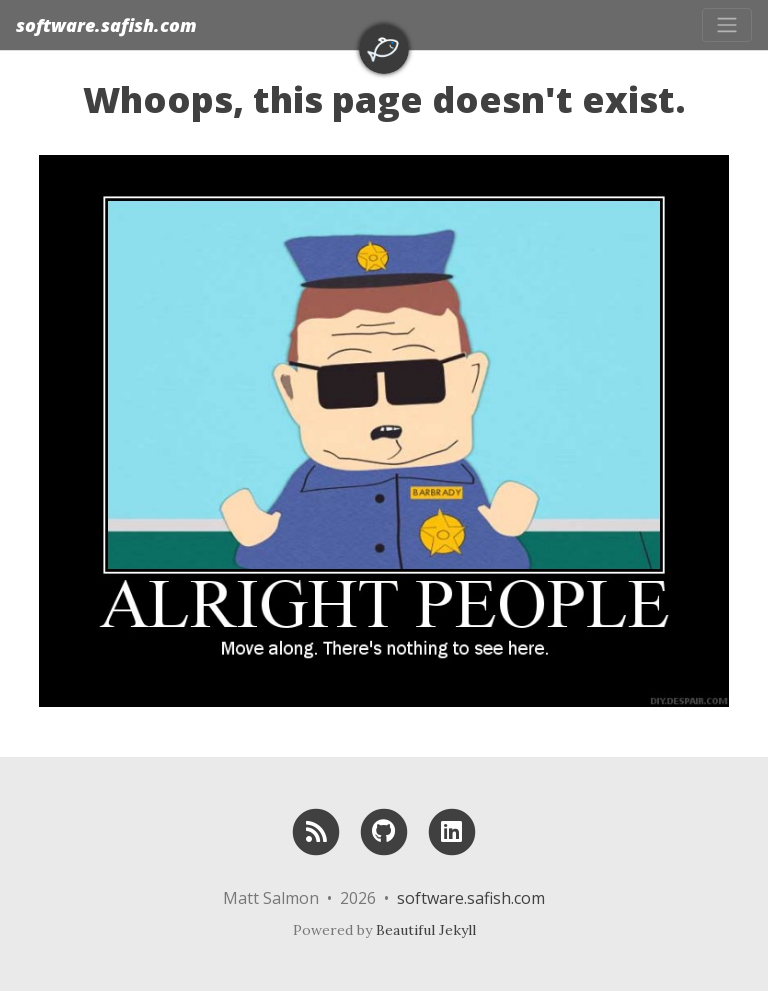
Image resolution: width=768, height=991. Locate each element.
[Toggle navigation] (727, 25)
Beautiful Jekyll (426, 930)
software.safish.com (106, 25)
